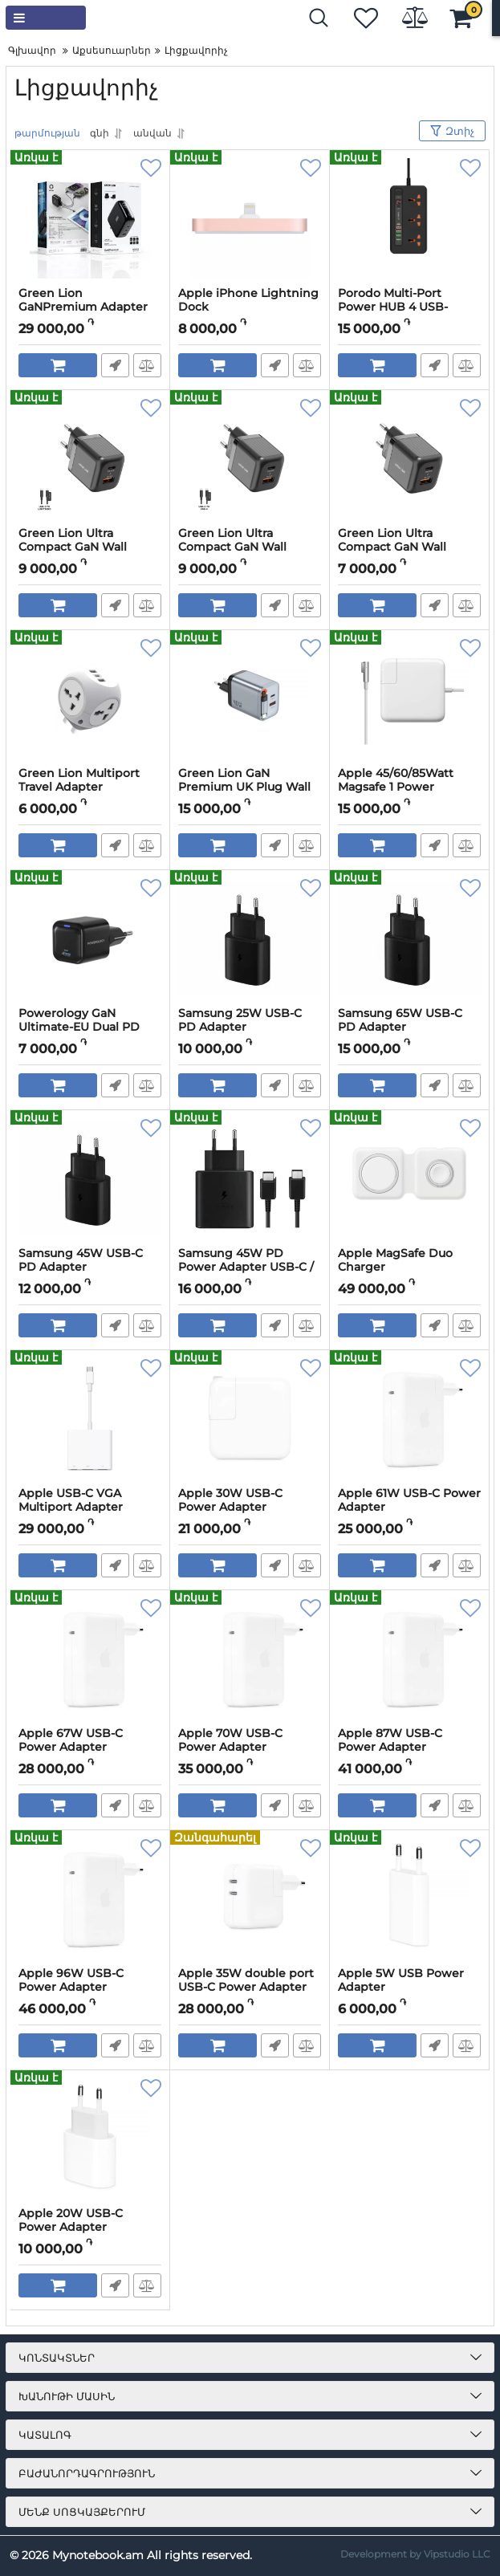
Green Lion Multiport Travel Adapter (79, 780)
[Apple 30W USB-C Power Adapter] (249, 1418)
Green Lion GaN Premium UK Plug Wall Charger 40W (244, 787)
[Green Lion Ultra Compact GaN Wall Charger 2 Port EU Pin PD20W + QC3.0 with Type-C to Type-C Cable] (249, 458)
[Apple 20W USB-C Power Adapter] (89, 2138)
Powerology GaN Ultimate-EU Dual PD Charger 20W (79, 1027)
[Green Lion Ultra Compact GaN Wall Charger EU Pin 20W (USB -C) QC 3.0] (409, 458)
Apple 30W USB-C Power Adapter (230, 1500)
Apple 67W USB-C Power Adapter (70, 1740)
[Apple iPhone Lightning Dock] (249, 218)
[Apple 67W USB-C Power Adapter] (89, 1658)
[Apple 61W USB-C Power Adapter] (409, 1418)
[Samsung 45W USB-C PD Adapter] (89, 1178)
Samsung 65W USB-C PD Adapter (400, 1020)
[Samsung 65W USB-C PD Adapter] (409, 938)
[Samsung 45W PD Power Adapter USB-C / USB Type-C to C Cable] (249, 1178)
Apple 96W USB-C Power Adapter (71, 1980)
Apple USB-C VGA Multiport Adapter (70, 1500)
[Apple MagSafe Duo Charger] (409, 1178)
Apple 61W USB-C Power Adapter (409, 1500)
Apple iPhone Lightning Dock (248, 300)
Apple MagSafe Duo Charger (395, 1260)
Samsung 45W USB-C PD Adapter (80, 1260)
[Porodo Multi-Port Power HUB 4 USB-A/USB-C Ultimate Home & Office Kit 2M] (409, 218)
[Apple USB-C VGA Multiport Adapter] (89, 1418)
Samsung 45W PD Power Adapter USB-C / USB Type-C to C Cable (246, 1267)
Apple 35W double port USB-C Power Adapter (246, 1980)
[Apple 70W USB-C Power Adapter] (249, 1658)
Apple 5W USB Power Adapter (401, 1980)
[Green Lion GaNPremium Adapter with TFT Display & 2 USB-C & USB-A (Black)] (89, 218)
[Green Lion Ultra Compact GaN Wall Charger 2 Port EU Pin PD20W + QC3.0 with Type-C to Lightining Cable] (89, 458)
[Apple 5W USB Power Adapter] (409, 1898)
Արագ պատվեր (115, 365)
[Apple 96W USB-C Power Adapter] (89, 1898)
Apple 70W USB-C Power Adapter (230, 1740)
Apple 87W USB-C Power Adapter (390, 1740)
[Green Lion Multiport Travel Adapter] (89, 698)
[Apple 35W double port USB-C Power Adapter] (249, 1898)
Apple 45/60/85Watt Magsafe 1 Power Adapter (395, 787)
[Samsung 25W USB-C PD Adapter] (249, 938)
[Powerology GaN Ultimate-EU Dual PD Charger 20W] (89, 938)
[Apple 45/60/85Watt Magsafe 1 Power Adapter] (409, 698)
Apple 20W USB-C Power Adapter (70, 2220)
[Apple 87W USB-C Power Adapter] (409, 1658)
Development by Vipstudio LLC (415, 2554)
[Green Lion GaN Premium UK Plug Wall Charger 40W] (249, 698)
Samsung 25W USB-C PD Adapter (240, 1020)
